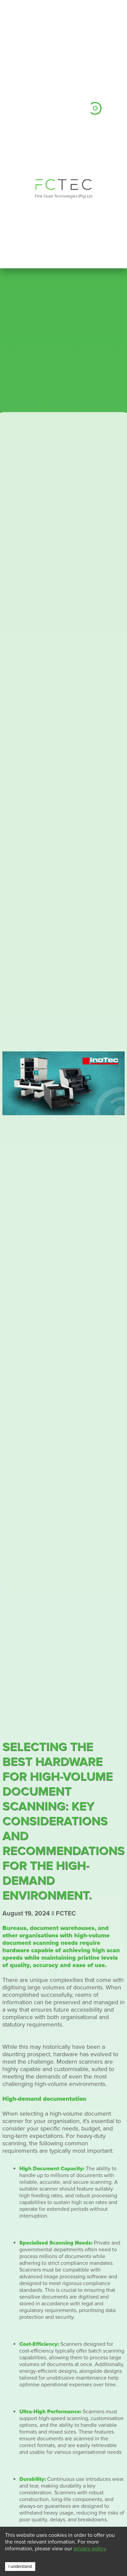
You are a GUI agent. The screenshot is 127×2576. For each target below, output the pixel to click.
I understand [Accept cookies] (20, 2566)
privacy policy (89, 2548)
